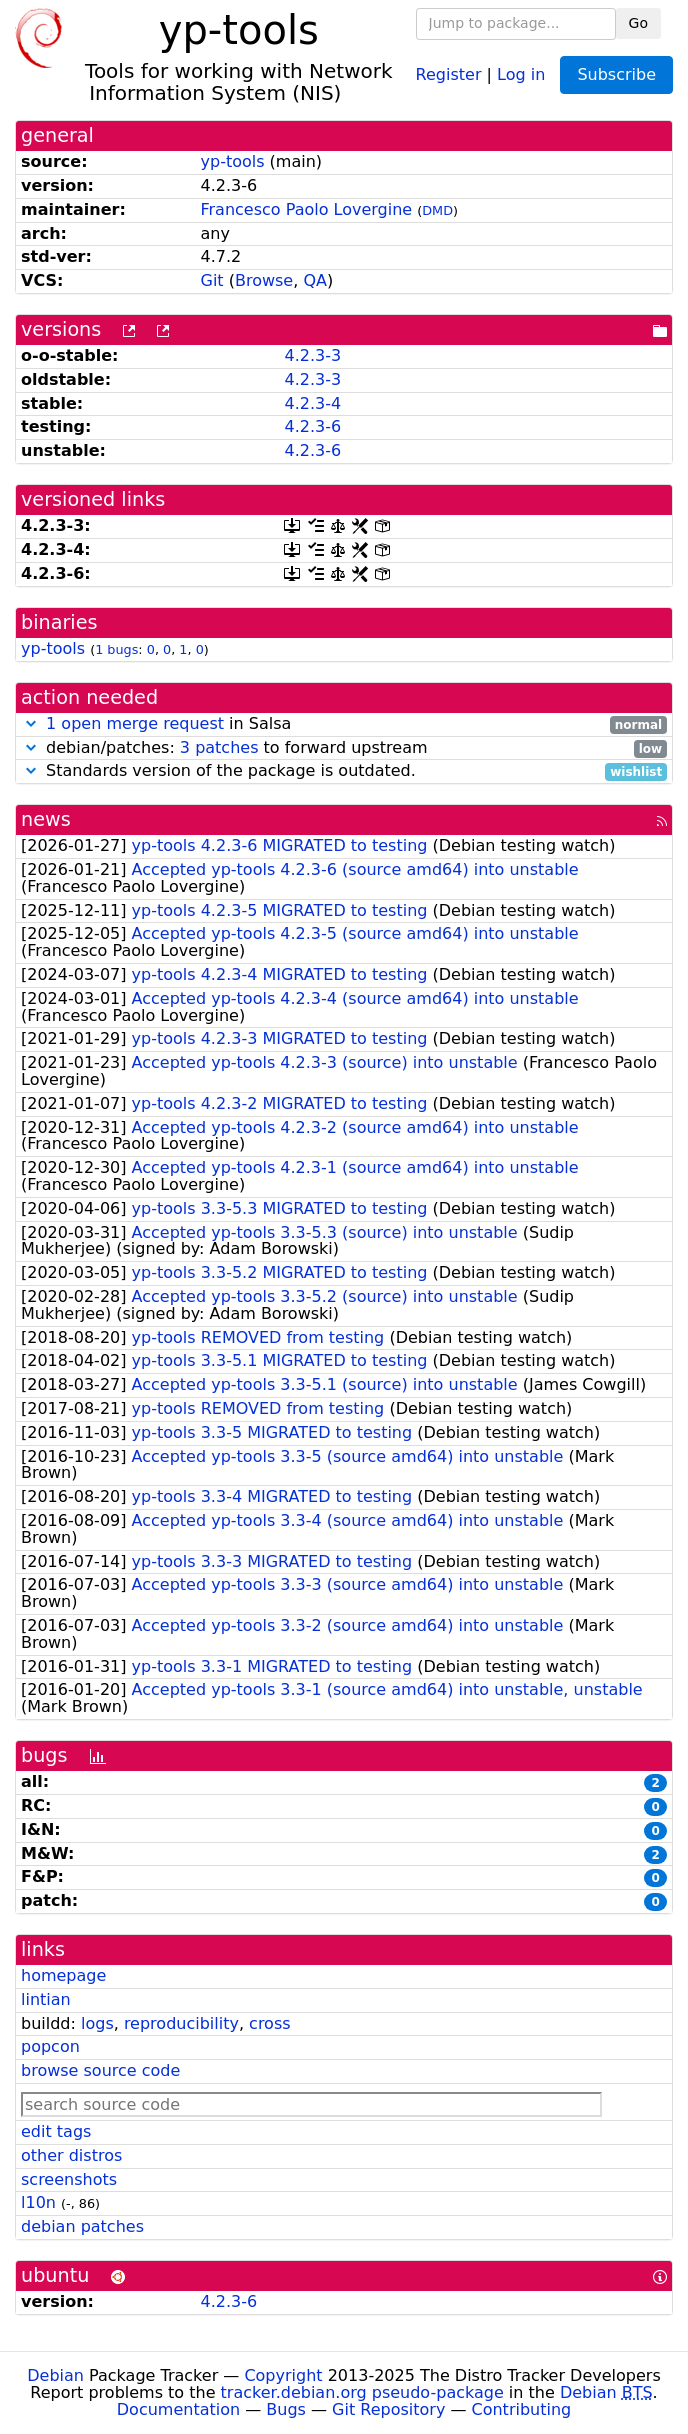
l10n (38, 2202)
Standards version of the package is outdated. (344, 771)
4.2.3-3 (312, 355)
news (46, 819)
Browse (264, 280)
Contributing (522, 2409)
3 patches (219, 747)
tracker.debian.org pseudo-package (362, 2392)
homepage (63, 1975)
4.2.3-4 (312, 403)
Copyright (283, 2375)
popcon (50, 2046)
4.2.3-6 (312, 426)
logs (97, 2023)
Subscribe (616, 74)
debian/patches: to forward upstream (344, 748)
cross (269, 2023)
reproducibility (181, 2023)
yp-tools (233, 161)
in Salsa (344, 724)
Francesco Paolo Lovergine (307, 209)
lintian (46, 1999)
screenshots (69, 2179)
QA (315, 280)
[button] (31, 723)
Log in (521, 73)
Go (638, 23)
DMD (437, 210)
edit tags (56, 2131)
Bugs (286, 2409)
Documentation (178, 2409)
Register (449, 73)
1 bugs (116, 649)
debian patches (82, 2226)
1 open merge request (135, 723)
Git (212, 280)
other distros (71, 2155)
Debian (55, 2375)
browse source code (100, 2070)
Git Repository (388, 2409)
